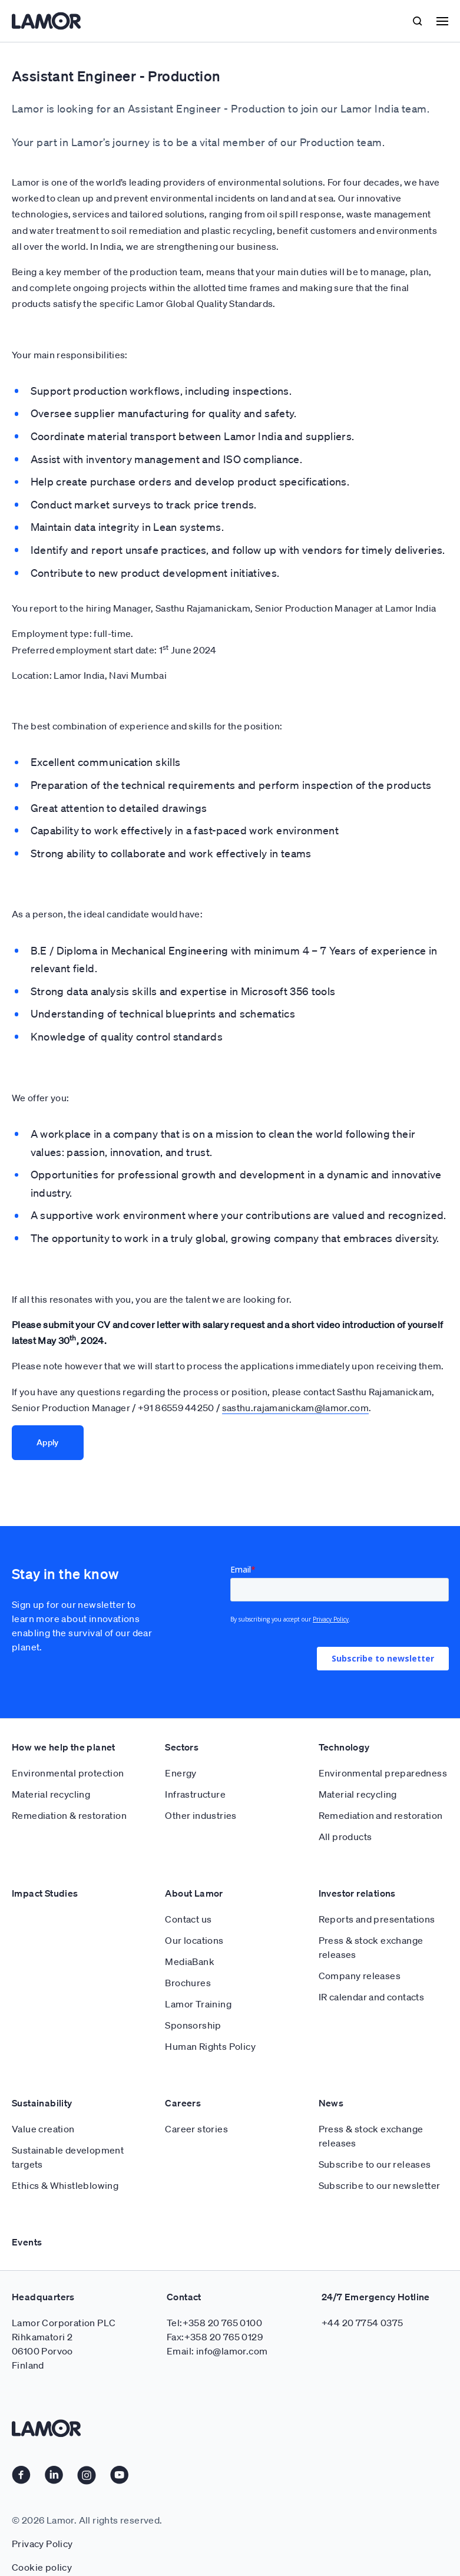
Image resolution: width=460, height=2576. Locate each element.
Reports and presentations (377, 1919)
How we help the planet (63, 1747)
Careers (183, 2103)
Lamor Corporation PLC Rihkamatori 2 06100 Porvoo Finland (63, 2344)
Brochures (188, 1983)
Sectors (181, 1747)
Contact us (188, 1919)
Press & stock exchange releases (371, 1947)
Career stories (196, 2129)
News (331, 2103)
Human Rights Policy (210, 2046)
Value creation (43, 2129)
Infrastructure (195, 1794)
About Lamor (194, 1893)
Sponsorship (193, 2025)
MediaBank (189, 1961)
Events (27, 2242)
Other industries (200, 1815)
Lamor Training (198, 2004)
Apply (48, 1442)
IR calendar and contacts (372, 1997)
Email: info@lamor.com (217, 2351)
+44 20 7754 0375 (362, 2323)
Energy (180, 1773)
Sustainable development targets (68, 2157)
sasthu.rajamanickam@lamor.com (295, 1408)
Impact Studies (45, 1893)
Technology (344, 1747)
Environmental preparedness (383, 1773)
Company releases (360, 1975)
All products (345, 1836)
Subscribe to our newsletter (380, 2185)
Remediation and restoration (381, 1815)
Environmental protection (68, 1773)
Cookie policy (42, 2567)
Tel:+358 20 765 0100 (214, 2323)
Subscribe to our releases (375, 2164)
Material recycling (51, 1794)
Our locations (194, 1940)
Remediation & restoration (69, 1815)
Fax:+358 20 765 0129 (215, 2337)
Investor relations (357, 1893)
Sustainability (42, 2103)
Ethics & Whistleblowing (65, 2185)
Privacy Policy (42, 2543)
